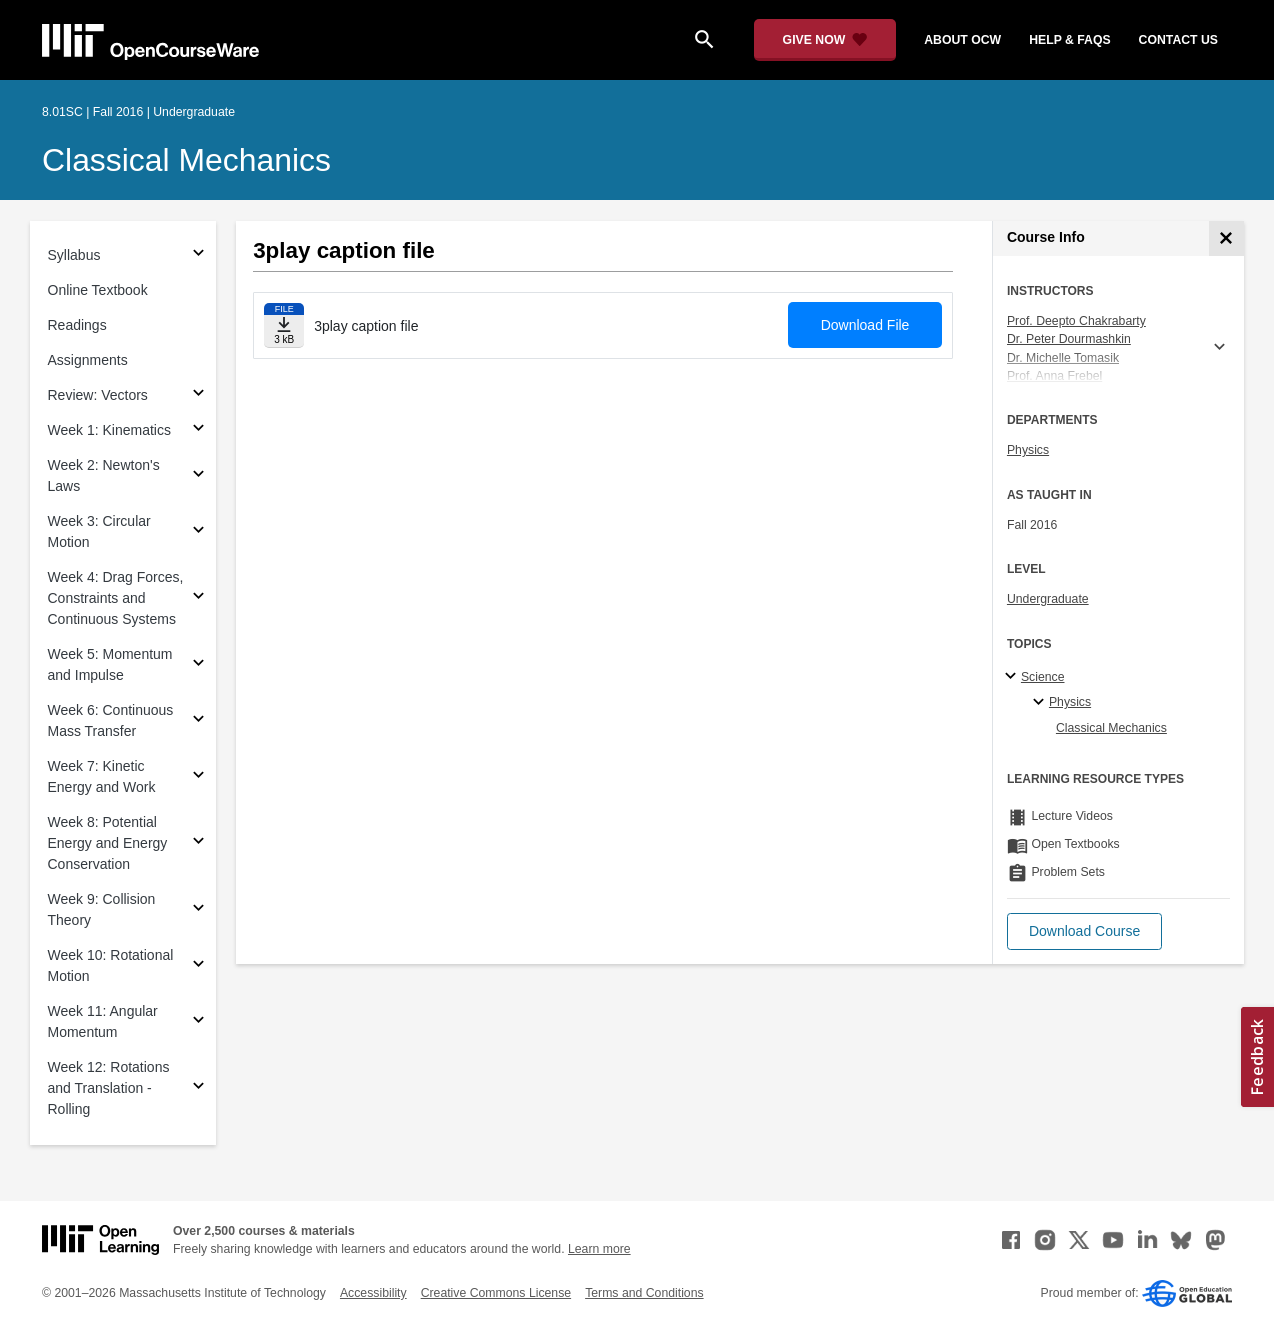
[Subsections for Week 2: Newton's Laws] (198, 476)
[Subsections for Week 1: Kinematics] (198, 430)
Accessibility (373, 1293)
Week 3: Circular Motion (99, 531)
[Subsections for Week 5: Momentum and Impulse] (198, 665)
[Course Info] (1226, 238)
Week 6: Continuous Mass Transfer (111, 720)
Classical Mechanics (186, 160)
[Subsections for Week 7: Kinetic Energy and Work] (198, 777)
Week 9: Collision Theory (102, 909)
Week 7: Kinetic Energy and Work (102, 776)
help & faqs (1069, 40)
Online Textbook (98, 290)
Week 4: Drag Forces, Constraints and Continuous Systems (116, 598)
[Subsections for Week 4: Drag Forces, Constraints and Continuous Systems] (198, 598)
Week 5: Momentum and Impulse (110, 664)
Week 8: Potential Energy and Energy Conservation (108, 843)
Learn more (599, 1249)
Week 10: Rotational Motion (111, 965)
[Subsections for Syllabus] (198, 255)
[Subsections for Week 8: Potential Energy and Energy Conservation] (198, 843)
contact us (1178, 40)
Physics (1028, 450)
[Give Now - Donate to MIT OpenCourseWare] (825, 40)
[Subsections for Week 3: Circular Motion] (198, 532)
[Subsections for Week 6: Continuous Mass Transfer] (198, 721)
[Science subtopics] (1013, 677)
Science (1043, 677)
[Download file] (284, 325)
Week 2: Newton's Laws (104, 475)
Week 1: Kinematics (109, 430)
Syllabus (74, 255)
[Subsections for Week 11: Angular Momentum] (198, 1022)
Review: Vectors (98, 395)
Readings (77, 325)
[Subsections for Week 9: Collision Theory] (198, 910)
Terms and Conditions (644, 1293)
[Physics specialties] (1041, 703)
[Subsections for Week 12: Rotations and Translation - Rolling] (198, 1088)
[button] (1084, 931)
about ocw (962, 40)
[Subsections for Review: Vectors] (198, 395)
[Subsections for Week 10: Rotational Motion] (198, 966)
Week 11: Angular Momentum (103, 1021)
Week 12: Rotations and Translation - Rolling (109, 1088)
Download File (865, 325)
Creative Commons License (496, 1293)
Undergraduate (1048, 599)
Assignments (88, 360)
